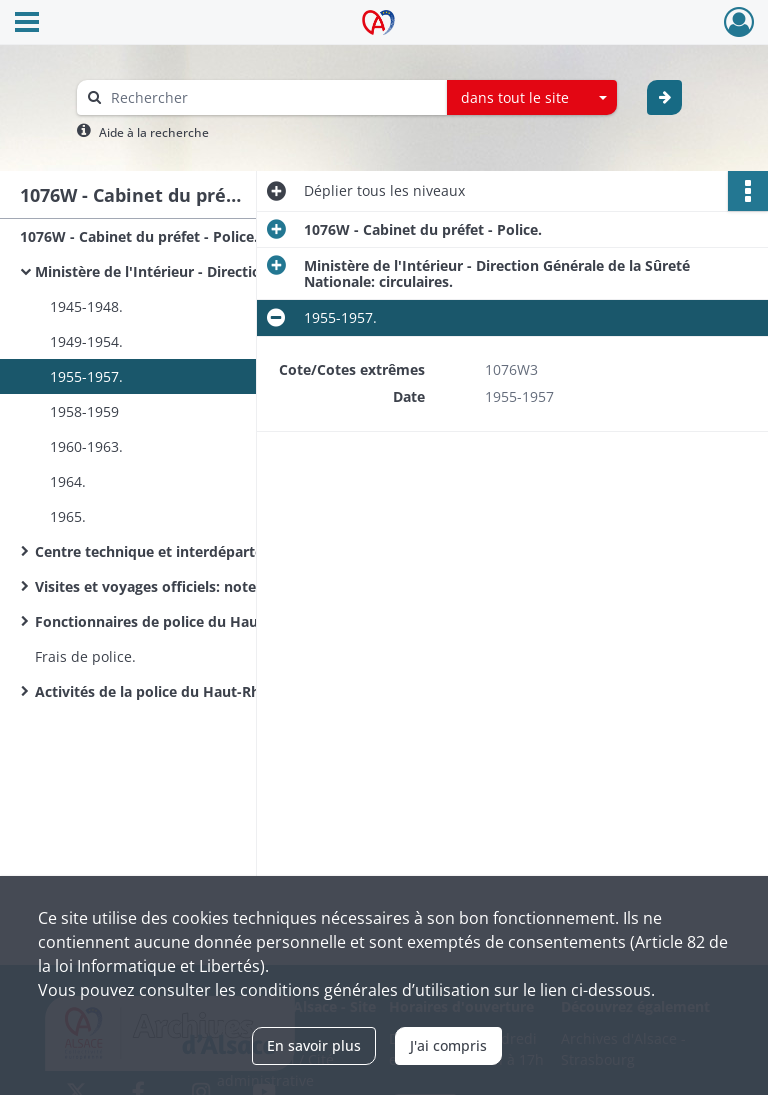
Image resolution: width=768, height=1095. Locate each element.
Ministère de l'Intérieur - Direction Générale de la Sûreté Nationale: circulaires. (235, 271)
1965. (68, 516)
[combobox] (532, 98)
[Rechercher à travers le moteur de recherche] (272, 97)
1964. (68, 481)
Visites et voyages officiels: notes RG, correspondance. (222, 586)
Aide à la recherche (154, 132)
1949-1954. (86, 341)
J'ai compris (448, 1045)
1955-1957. (86, 376)
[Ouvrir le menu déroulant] (27, 24)
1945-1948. (86, 306)
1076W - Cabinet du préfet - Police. (139, 236)
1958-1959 (84, 411)
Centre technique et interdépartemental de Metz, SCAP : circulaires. (235, 551)
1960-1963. (86, 446)
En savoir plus (314, 1045)
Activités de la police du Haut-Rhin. (156, 691)
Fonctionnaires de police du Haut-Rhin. (169, 621)
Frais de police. (85, 656)
